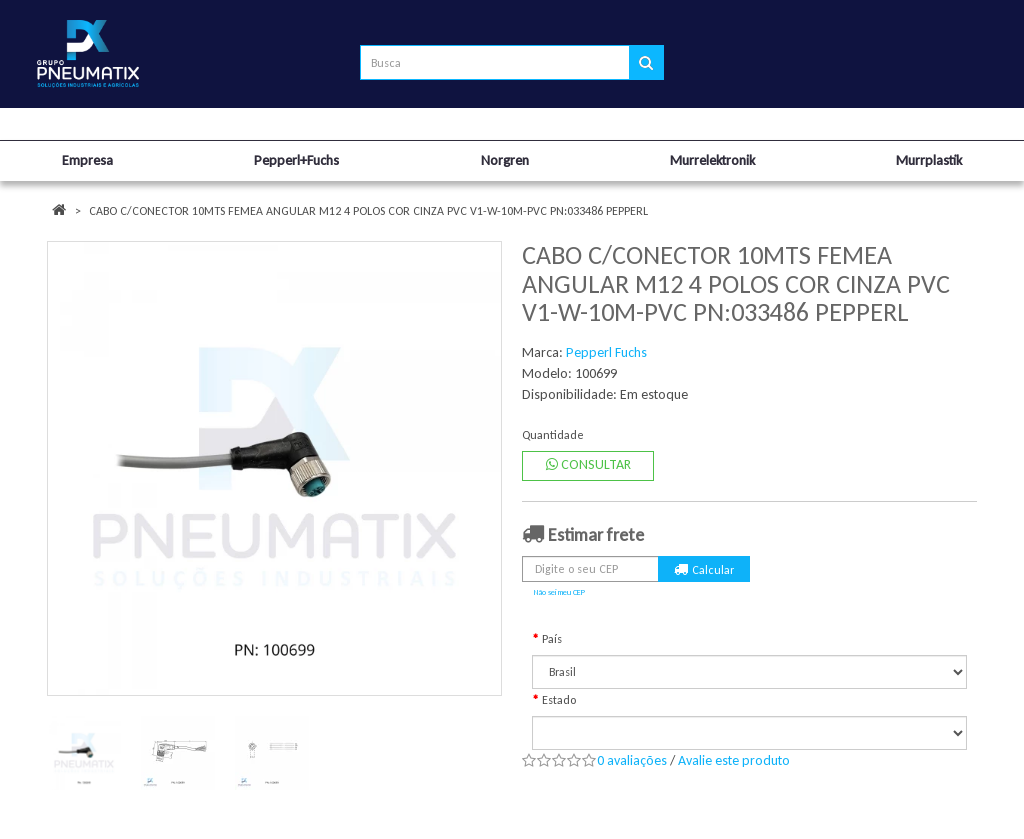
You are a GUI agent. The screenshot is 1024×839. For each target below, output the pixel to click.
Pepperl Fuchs (606, 352)
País (552, 639)
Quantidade (553, 435)
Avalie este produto (734, 760)
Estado (559, 700)
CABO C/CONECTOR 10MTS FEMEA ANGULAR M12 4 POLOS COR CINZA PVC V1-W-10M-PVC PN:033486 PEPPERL (368, 211)
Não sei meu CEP (559, 592)
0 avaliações (632, 760)
